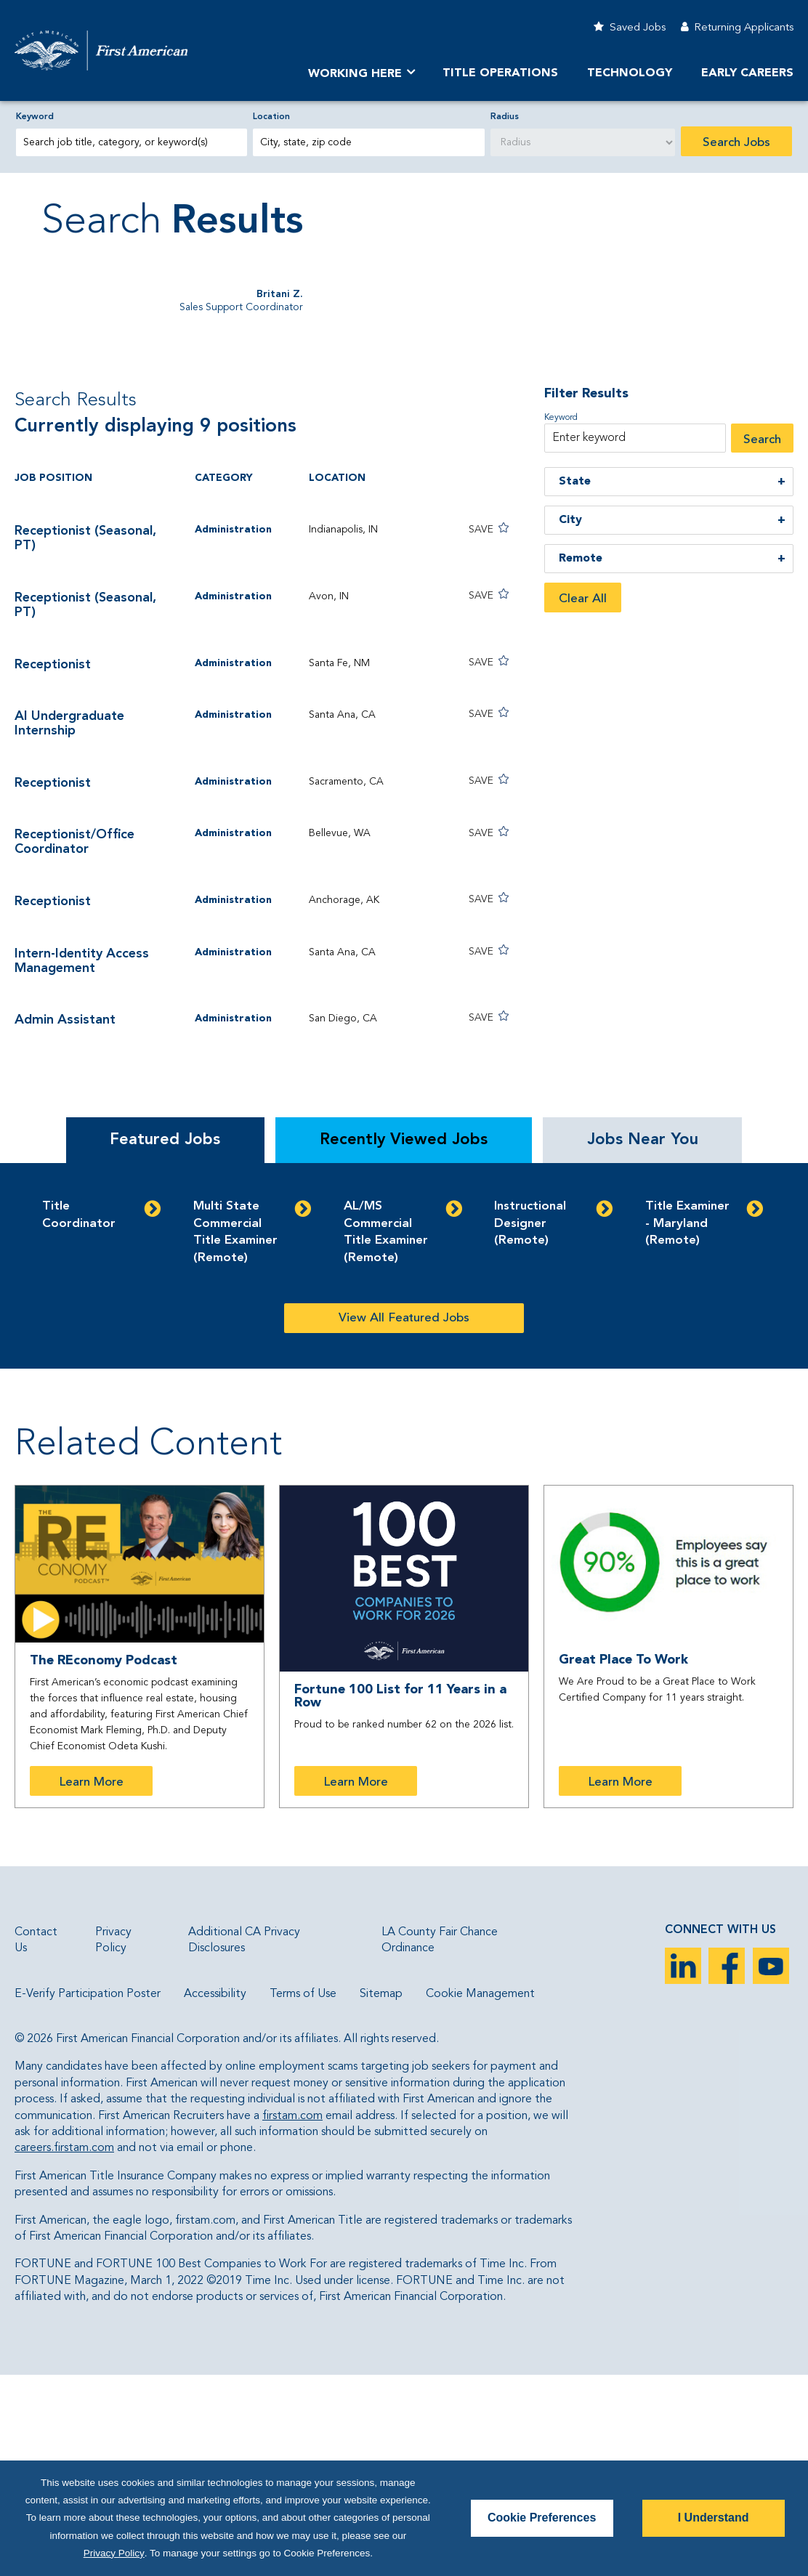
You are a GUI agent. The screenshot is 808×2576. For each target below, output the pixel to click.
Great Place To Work (623, 1860)
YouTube (771, 2166)
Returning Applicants (743, 28)
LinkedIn (683, 2166)
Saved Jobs (638, 28)
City (570, 720)
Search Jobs (736, 143)
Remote (580, 759)
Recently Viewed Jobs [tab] (404, 1340)
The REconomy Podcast (103, 1861)
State (575, 682)
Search (762, 640)
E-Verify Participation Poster (88, 2194)
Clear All (583, 799)
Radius (504, 117)
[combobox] (368, 142)
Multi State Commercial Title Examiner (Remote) (235, 1433)
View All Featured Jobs (404, 1518)
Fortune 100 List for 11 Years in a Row (400, 1897)
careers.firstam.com (64, 2348)
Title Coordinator (79, 1415)
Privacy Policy (114, 2553)
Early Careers (747, 73)
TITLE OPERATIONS (500, 73)
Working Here (355, 74)
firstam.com (292, 2316)
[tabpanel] (404, 1466)
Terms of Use (303, 2194)
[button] (468, 729)
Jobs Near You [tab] (642, 1340)
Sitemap (381, 2194)
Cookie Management (480, 2194)
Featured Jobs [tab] (165, 1340)
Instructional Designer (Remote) (530, 1424)
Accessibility (215, 2194)
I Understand (713, 2517)
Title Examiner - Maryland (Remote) (687, 1424)
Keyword (35, 117)
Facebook (726, 2166)
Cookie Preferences (542, 2517)
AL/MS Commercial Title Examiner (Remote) (386, 1433)
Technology (629, 73)
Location (271, 117)
